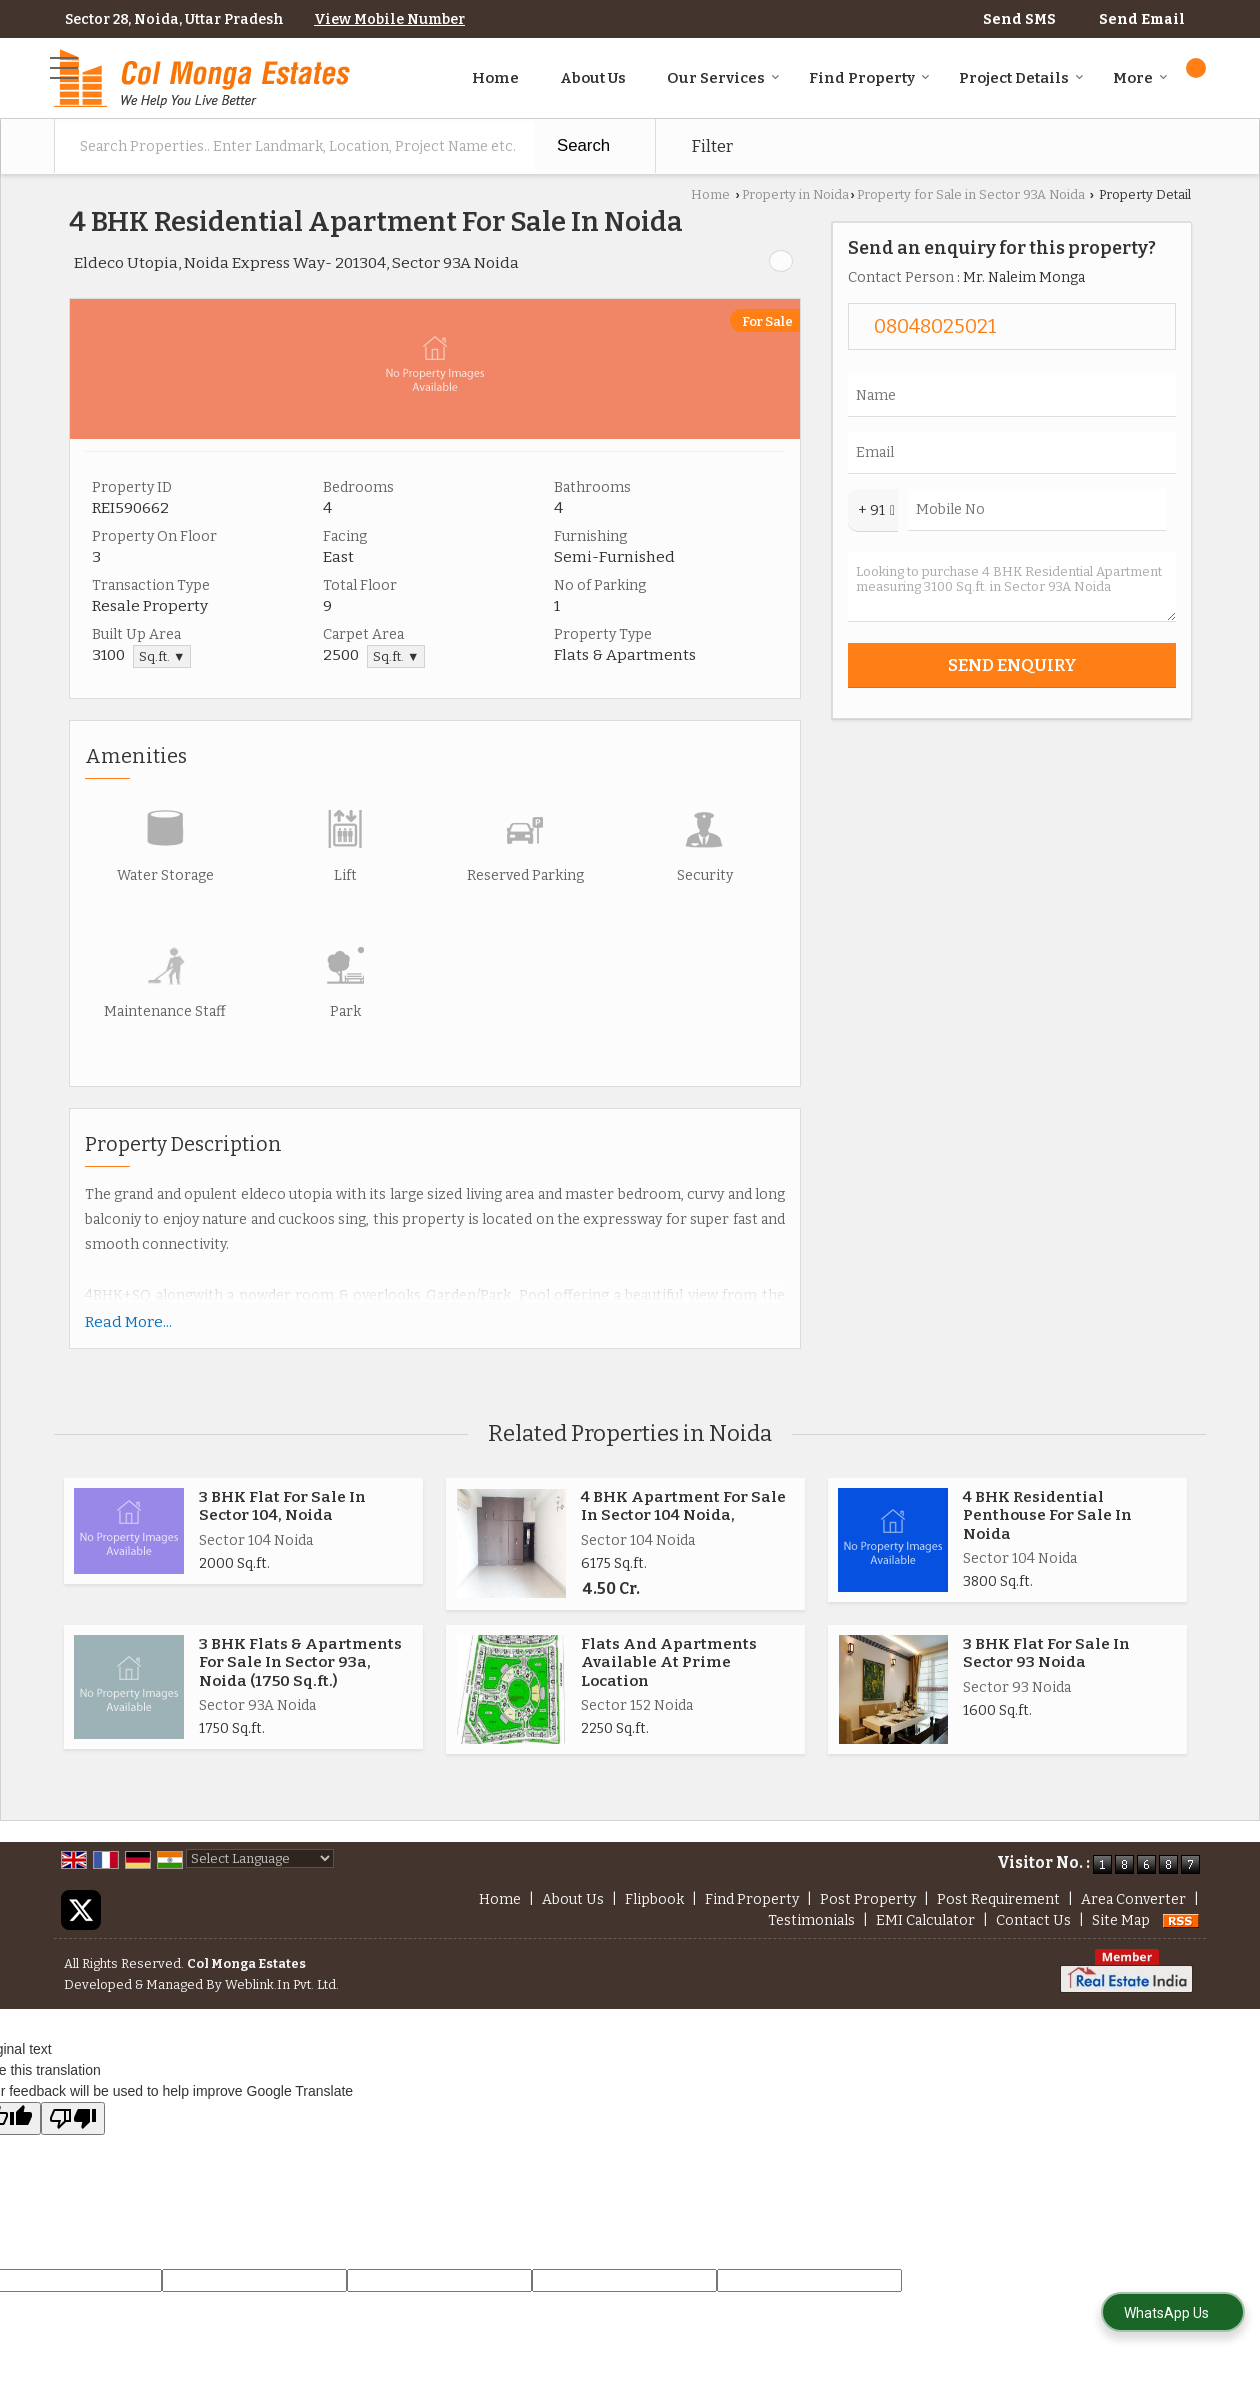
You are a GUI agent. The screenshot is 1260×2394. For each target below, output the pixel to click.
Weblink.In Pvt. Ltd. (282, 1984)
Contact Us (1033, 1920)
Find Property (869, 78)
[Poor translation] (73, 2118)
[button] (389, 19)
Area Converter (1133, 1899)
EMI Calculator (925, 1920)
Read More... (128, 1322)
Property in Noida (795, 194)
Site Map (1121, 1920)
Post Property (868, 1899)
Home (495, 78)
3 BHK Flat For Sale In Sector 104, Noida (282, 1506)
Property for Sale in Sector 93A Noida (971, 194)
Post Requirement (998, 1899)
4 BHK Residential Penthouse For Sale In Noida (1047, 1515)
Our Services (723, 78)
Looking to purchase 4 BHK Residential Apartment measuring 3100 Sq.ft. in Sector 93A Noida (1012, 587)
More (1140, 78)
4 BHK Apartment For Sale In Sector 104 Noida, (683, 1506)
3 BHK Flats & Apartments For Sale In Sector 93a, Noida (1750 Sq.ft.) (300, 1662)
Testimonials (811, 1920)
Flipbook (654, 1899)
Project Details (1021, 78)
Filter (712, 146)
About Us (593, 78)
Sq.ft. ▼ (162, 656)
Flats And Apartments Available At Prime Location (669, 1662)
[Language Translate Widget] (260, 1858)
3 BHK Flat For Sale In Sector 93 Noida (1046, 1653)
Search (583, 145)
